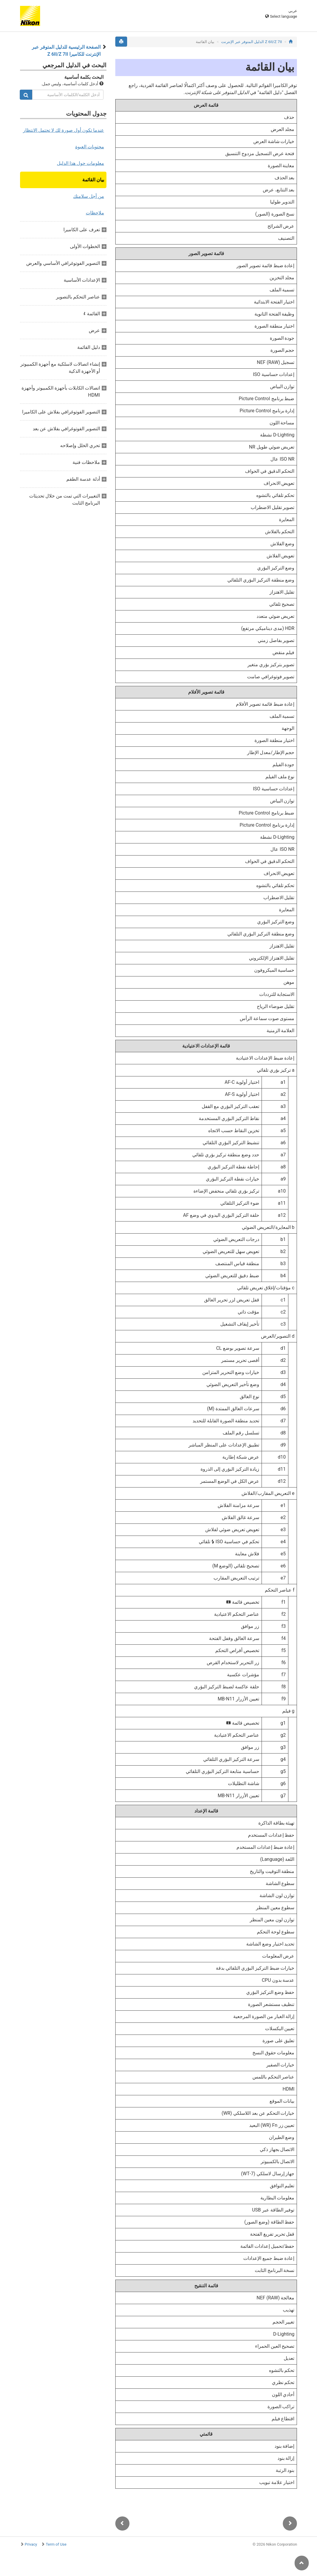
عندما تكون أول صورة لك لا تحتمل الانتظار (63, 130)
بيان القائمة (93, 180)
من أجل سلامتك (88, 196)
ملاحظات (95, 213)
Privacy (31, 2544)
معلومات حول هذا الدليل (80, 163)
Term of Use (56, 2544)
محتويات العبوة (89, 147)
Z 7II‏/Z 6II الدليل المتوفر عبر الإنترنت (251, 42)
